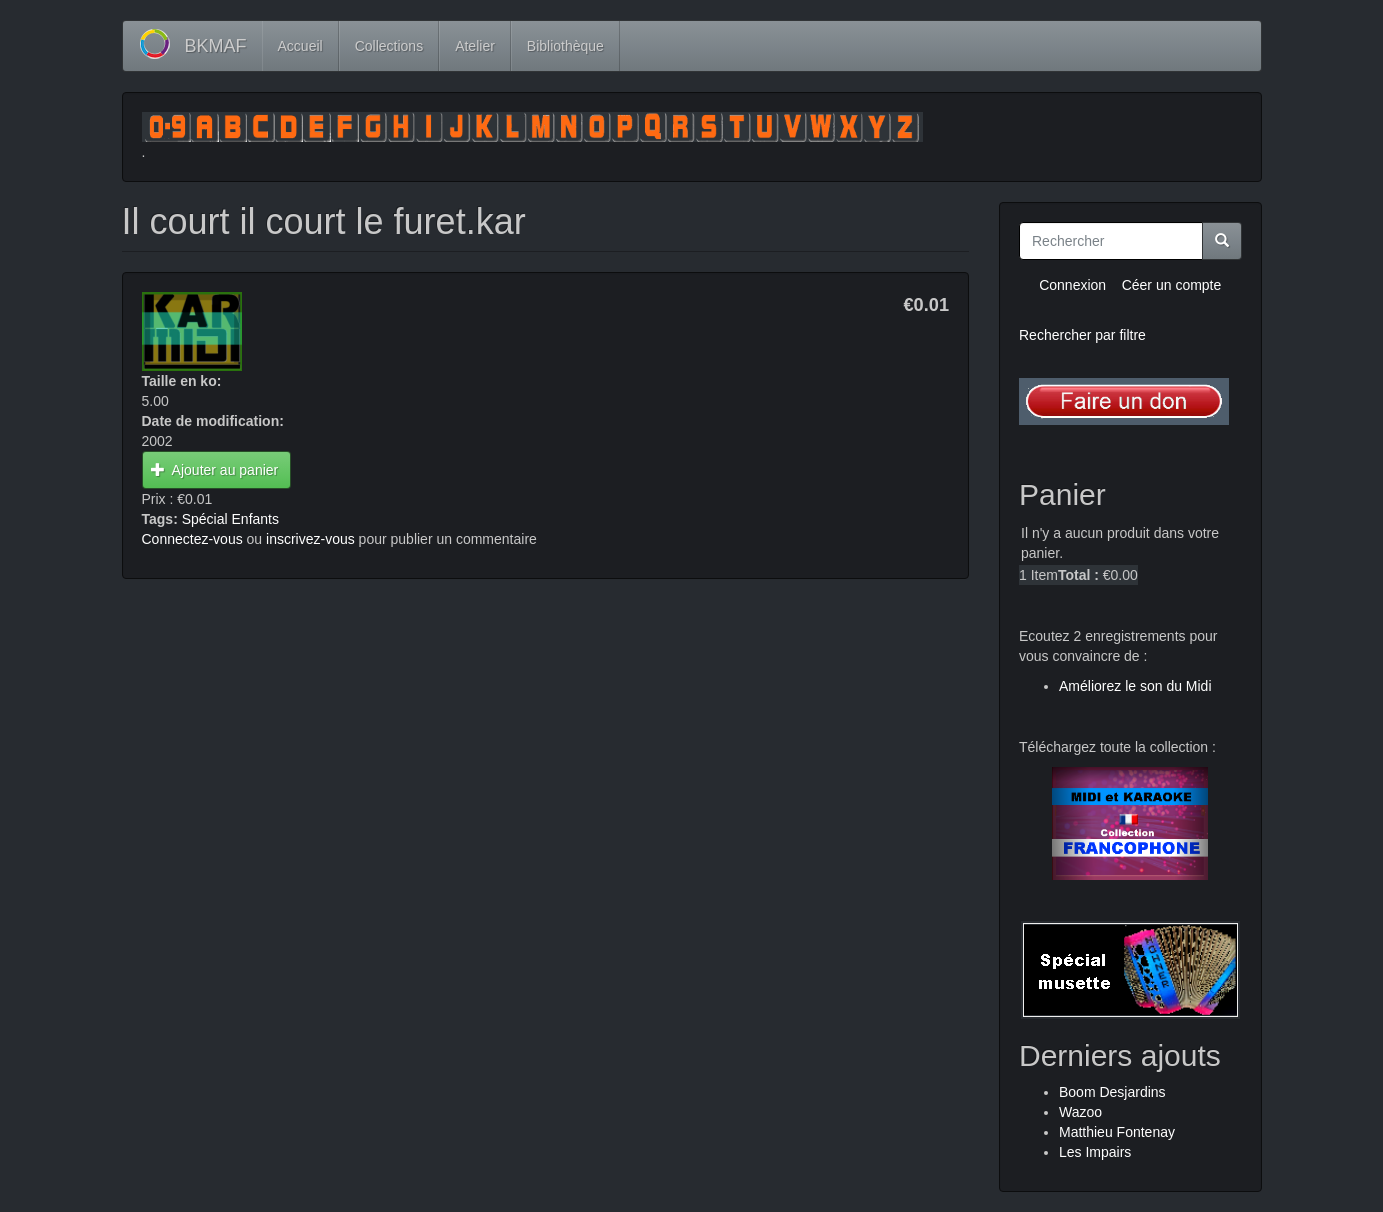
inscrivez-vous (310, 539)
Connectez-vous (192, 539)
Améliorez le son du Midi (1135, 686)
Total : (1078, 575)
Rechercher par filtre (1082, 335)
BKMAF (216, 46)
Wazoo (1080, 1112)
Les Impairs (1095, 1152)
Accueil (300, 46)
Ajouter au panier (214, 470)
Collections (389, 46)
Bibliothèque (565, 46)
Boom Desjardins (1112, 1092)
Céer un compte (1172, 285)
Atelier (475, 46)
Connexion (1072, 285)
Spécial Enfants (230, 519)
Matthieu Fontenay (1117, 1132)
